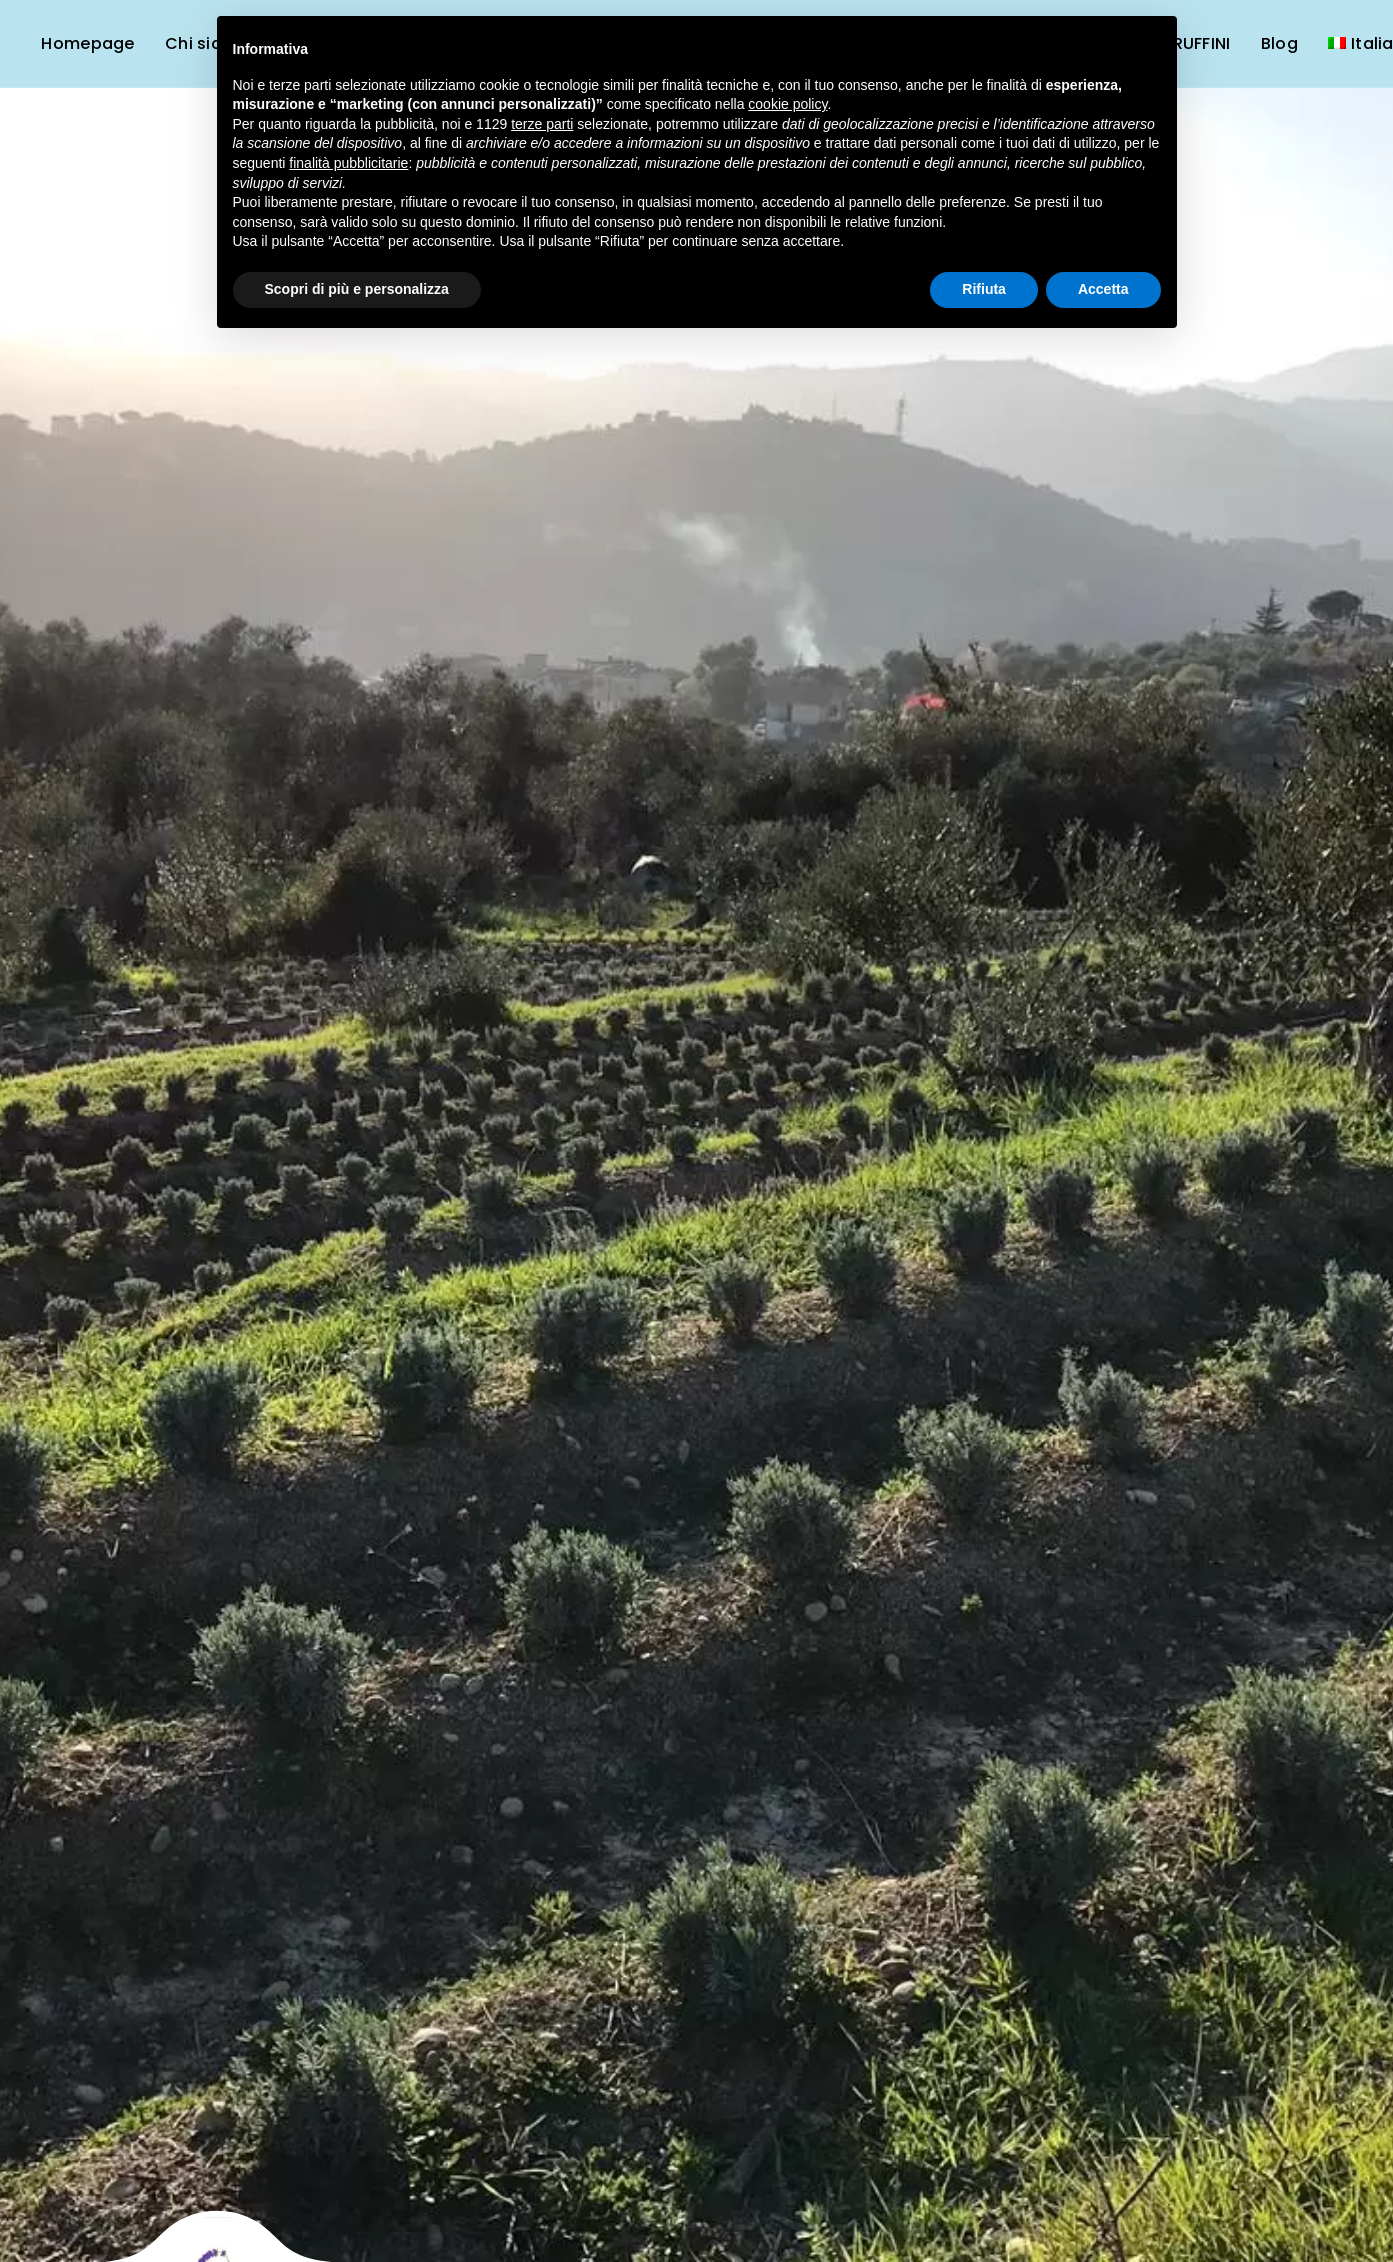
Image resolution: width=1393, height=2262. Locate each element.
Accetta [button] (1103, 289)
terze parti (542, 124)
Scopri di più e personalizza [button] (357, 289)
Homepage (87, 43)
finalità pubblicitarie (348, 163)
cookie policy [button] (787, 104)
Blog (1279, 43)
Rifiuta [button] (984, 289)
